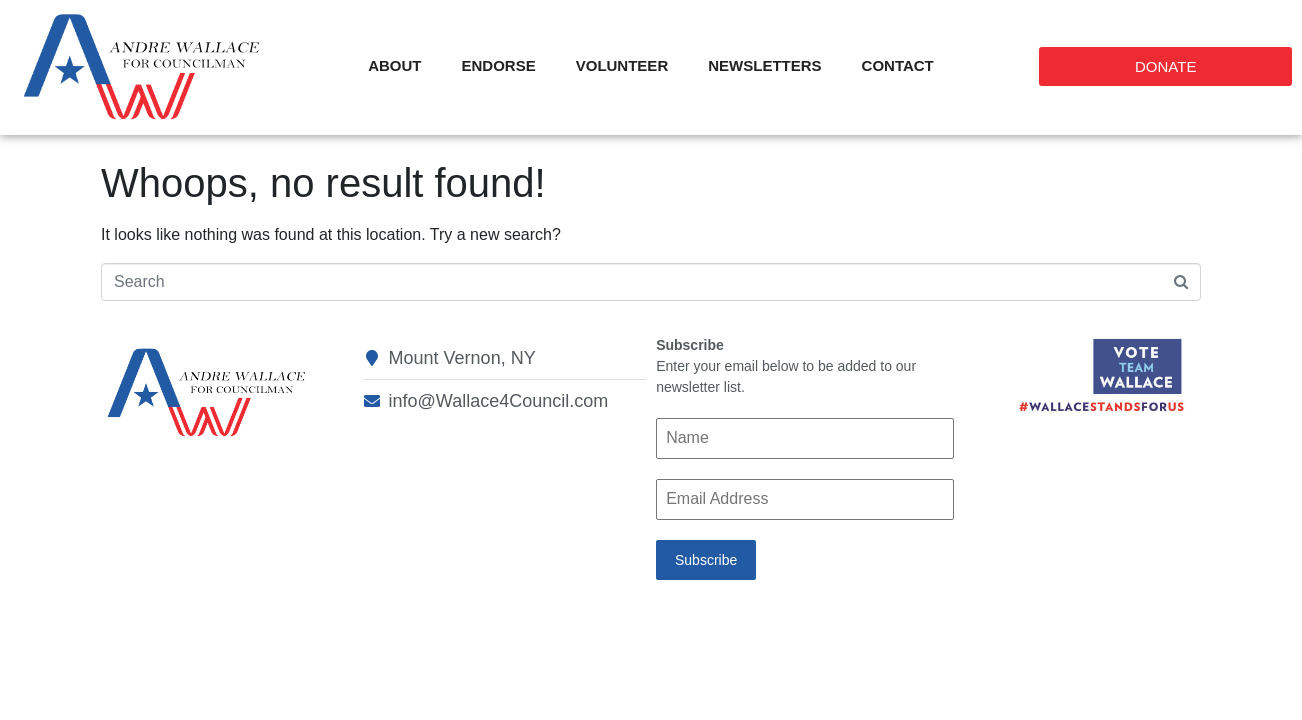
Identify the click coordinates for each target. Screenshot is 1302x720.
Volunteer (622, 65)
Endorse (499, 65)
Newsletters (764, 65)
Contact (898, 65)
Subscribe (706, 560)
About (394, 65)
